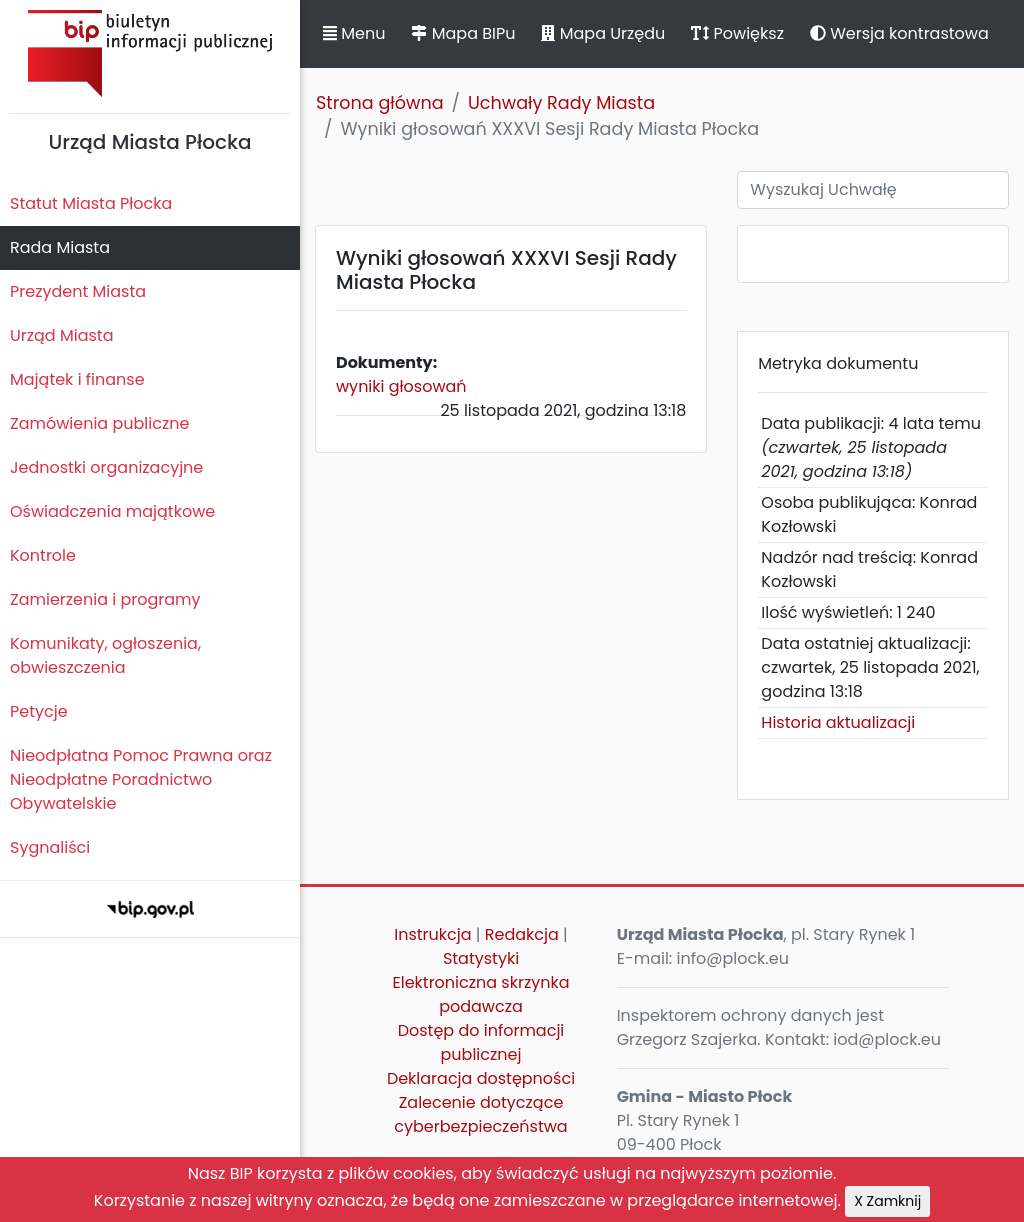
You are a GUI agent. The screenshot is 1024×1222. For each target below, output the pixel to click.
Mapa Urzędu (603, 33)
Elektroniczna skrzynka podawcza (481, 994)
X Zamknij (887, 1201)
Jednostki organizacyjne (106, 467)
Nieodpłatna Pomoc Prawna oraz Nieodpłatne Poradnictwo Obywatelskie (141, 779)
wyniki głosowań (401, 386)
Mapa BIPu (463, 33)
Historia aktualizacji (838, 722)
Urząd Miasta (61, 335)
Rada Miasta (60, 247)
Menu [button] (354, 33)
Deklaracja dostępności (481, 1078)
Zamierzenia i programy (105, 599)
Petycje (39, 711)
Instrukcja (432, 934)
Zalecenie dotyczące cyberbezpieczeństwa (480, 1114)
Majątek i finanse (77, 379)
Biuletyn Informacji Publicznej (150, 53)
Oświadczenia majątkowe (112, 511)
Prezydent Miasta (78, 291)
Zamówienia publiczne (99, 423)
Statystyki (481, 958)
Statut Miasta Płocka (91, 203)
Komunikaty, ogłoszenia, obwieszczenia (105, 655)
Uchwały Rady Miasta (561, 103)
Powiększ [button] (737, 33)
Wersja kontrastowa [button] (899, 33)
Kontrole (43, 555)
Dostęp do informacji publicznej (481, 1042)
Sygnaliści (50, 847)
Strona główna (380, 103)
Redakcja (522, 934)
